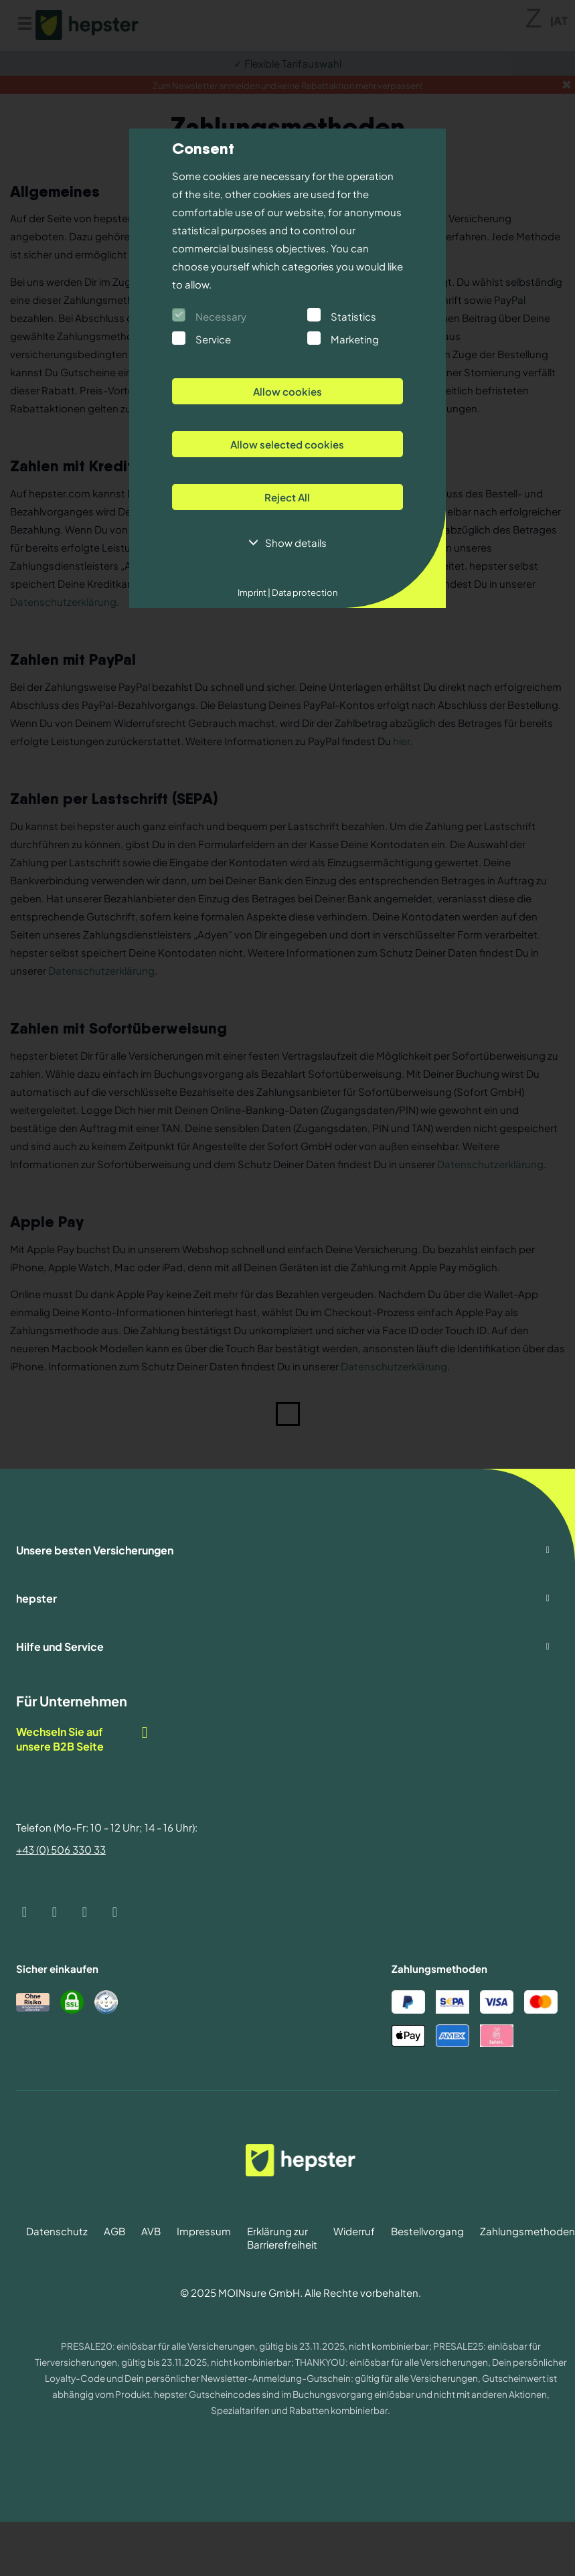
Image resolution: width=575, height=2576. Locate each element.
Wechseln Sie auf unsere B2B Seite (83, 1738)
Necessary (220, 316)
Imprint (254, 592)
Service (213, 339)
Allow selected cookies (287, 444)
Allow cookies (287, 391)
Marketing (355, 339)
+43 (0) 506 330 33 (61, 1849)
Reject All (287, 497)
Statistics (353, 316)
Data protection (303, 592)
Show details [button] (296, 542)
